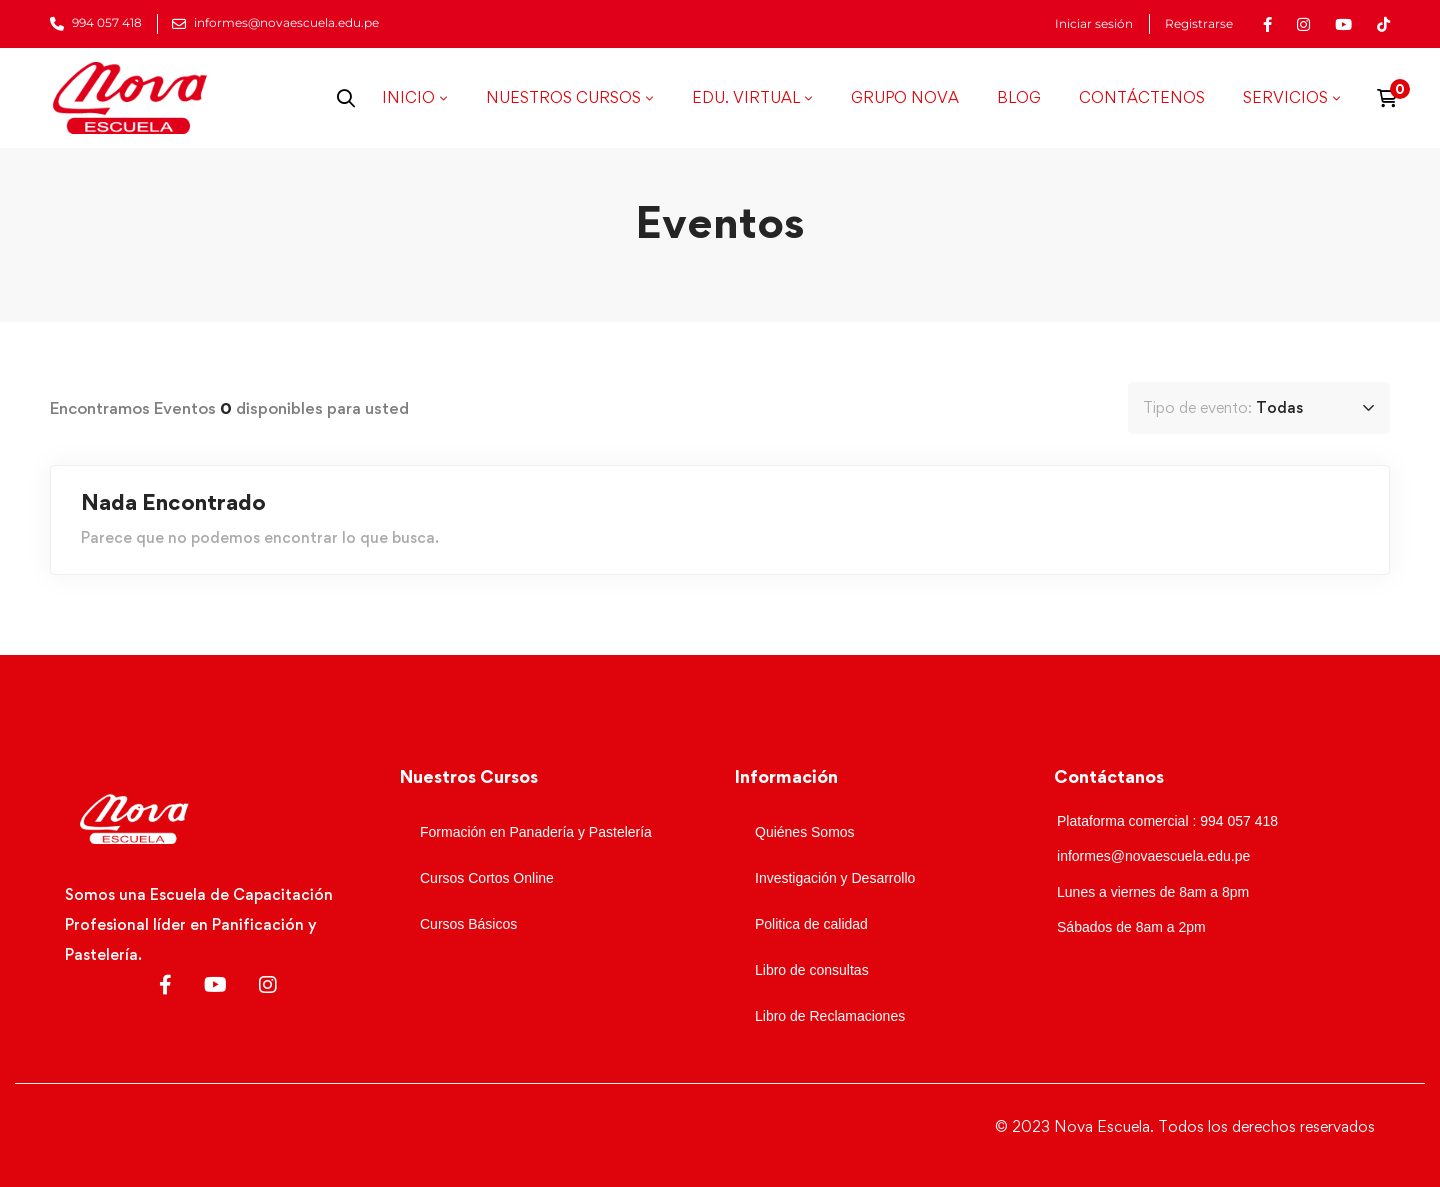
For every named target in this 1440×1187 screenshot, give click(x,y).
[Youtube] (215, 985)
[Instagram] (268, 985)
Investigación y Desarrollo (835, 878)
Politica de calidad (811, 924)
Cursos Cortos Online (487, 878)
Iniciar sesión (1094, 24)
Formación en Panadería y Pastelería (536, 832)
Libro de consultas (812, 970)
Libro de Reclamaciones (830, 1016)
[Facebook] (165, 985)
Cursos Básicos (468, 924)
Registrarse (1199, 24)
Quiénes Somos (805, 832)
